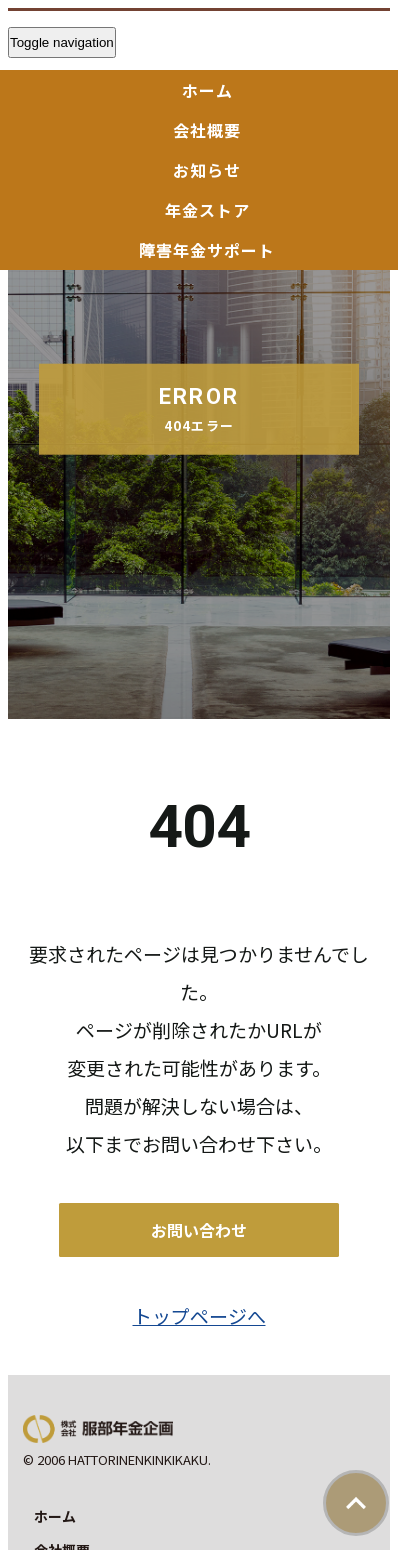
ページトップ (356, 1503)
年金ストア (207, 210)
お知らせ (207, 170)
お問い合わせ (199, 1230)
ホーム (207, 90)
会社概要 (207, 130)
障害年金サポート (207, 250)
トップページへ (199, 1315)
